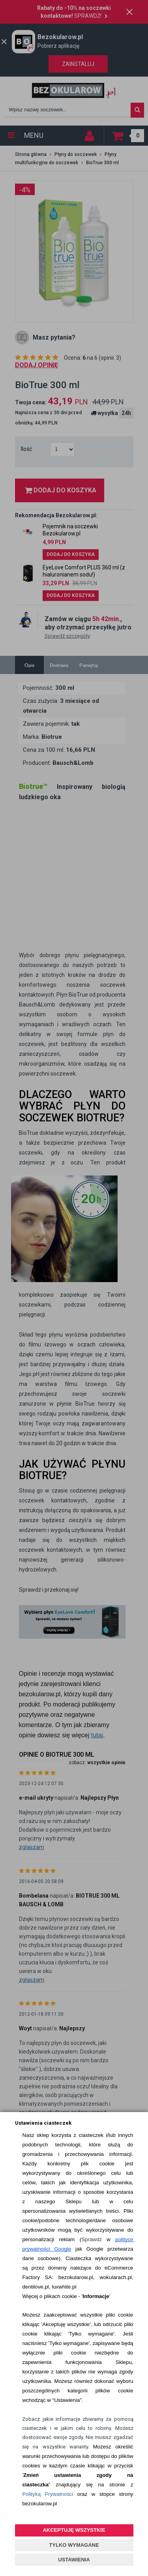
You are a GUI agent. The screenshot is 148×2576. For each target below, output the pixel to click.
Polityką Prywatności (47, 2494)
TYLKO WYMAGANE (74, 2545)
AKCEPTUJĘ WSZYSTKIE (74, 2530)
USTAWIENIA (74, 2560)
